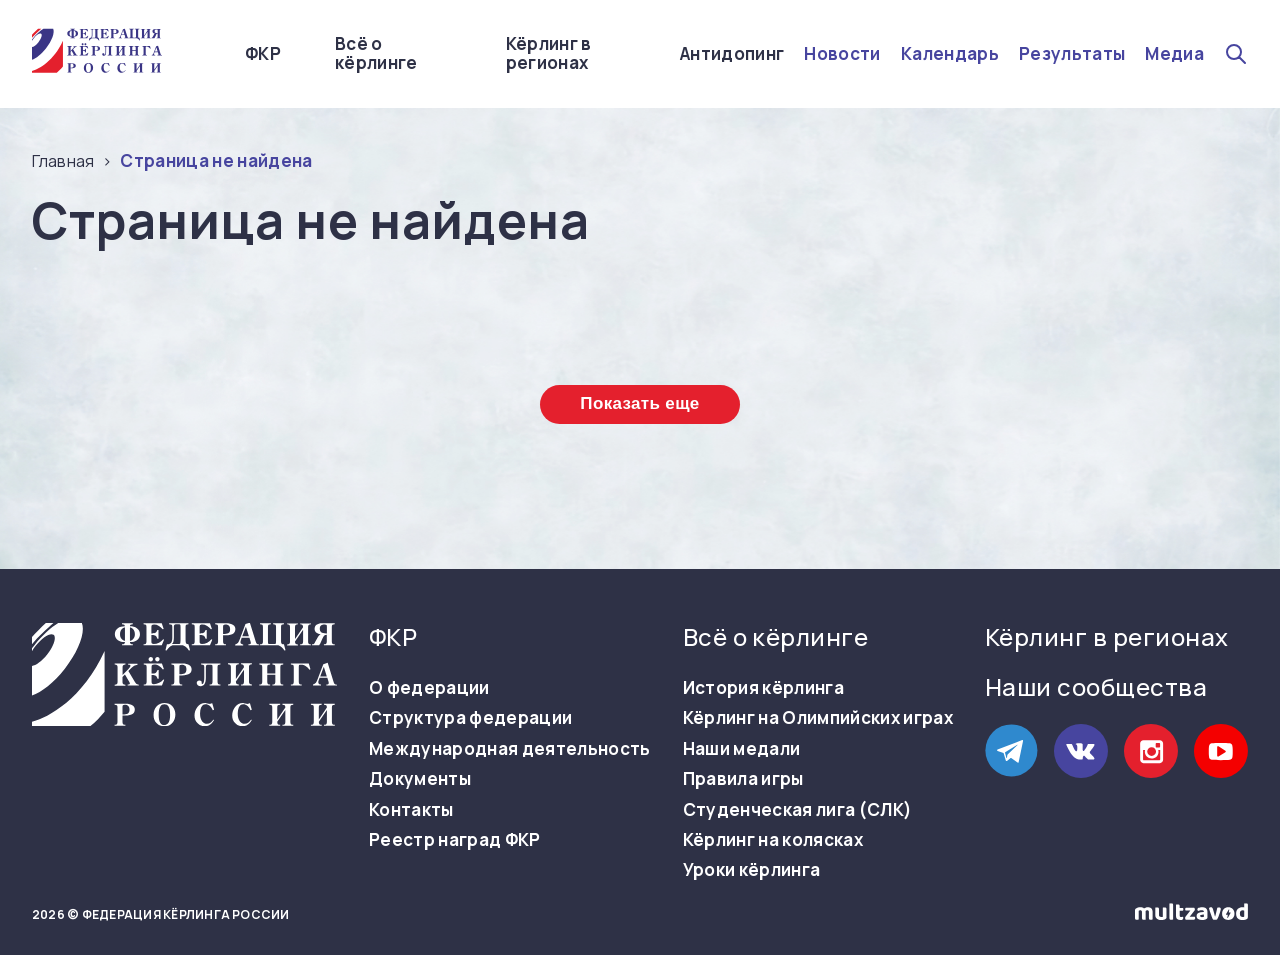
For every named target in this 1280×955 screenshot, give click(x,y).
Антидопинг (732, 54)
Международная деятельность (510, 749)
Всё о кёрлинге (376, 53)
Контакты (411, 810)
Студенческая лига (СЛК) (798, 810)
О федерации (429, 688)
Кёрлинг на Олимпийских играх (818, 718)
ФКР (263, 53)
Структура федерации (470, 718)
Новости (842, 54)
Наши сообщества (1096, 686)
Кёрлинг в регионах (549, 53)
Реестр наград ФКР (455, 840)
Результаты (1072, 54)
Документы (420, 779)
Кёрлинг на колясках (773, 840)
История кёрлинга (763, 688)
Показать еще (639, 403)
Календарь (950, 54)
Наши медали (742, 749)
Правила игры (743, 779)
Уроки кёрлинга (752, 870)
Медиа (1174, 54)
